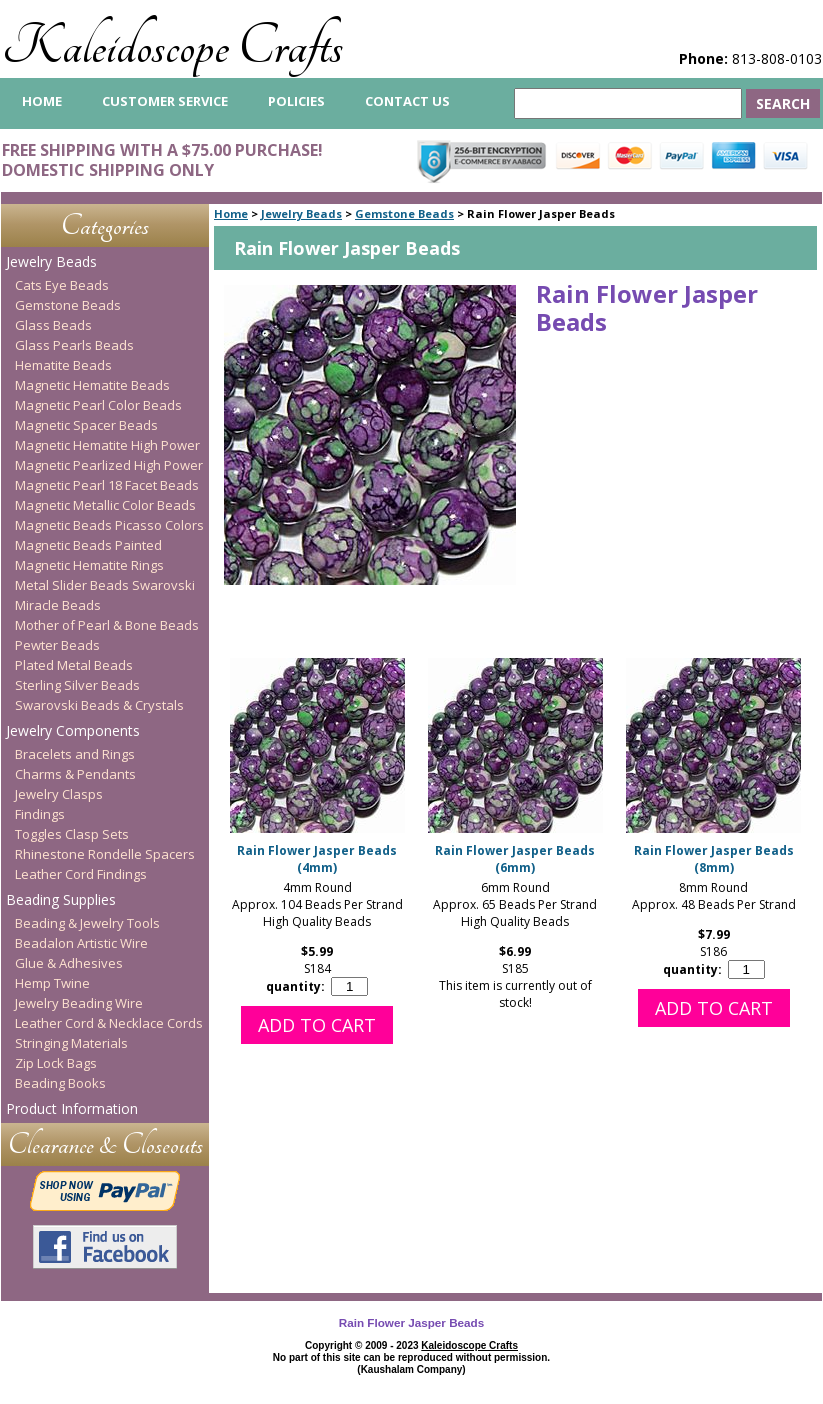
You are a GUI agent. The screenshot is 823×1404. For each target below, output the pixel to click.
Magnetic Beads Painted (88, 545)
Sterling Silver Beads (77, 685)
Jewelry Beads (301, 213)
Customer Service (165, 101)
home (42, 101)
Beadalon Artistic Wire (81, 943)
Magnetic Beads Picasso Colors (109, 525)
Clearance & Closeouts (105, 1144)
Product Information (72, 1108)
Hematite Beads (63, 365)
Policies (296, 101)
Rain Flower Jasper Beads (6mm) (515, 859)
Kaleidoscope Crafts (172, 46)
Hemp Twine (52, 983)
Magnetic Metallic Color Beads (105, 505)
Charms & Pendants (75, 774)
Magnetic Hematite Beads (92, 385)
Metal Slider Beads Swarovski (105, 585)
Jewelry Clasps (59, 794)
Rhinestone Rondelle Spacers (105, 854)
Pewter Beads (57, 645)
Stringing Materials (71, 1043)
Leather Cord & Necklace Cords (109, 1023)
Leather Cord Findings (81, 874)
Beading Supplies (61, 899)
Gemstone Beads (404, 213)
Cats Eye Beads (62, 285)
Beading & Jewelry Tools (87, 923)
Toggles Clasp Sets (72, 834)
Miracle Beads (58, 605)
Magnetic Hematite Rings (89, 565)
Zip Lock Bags (56, 1063)
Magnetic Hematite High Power (107, 445)
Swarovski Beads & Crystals (99, 705)
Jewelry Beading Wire (79, 1003)
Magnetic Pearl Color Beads (98, 405)
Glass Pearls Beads (74, 345)
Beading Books (60, 1083)
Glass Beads (53, 325)
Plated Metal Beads (74, 665)
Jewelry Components (73, 730)
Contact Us (407, 101)
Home (231, 213)
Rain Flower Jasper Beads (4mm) (317, 859)
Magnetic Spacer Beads (86, 425)
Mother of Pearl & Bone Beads (107, 625)
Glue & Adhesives (69, 963)
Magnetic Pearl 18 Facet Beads (107, 485)
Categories (105, 225)
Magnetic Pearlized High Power (109, 465)
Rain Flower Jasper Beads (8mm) (714, 859)
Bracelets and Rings (75, 754)
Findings (40, 814)
